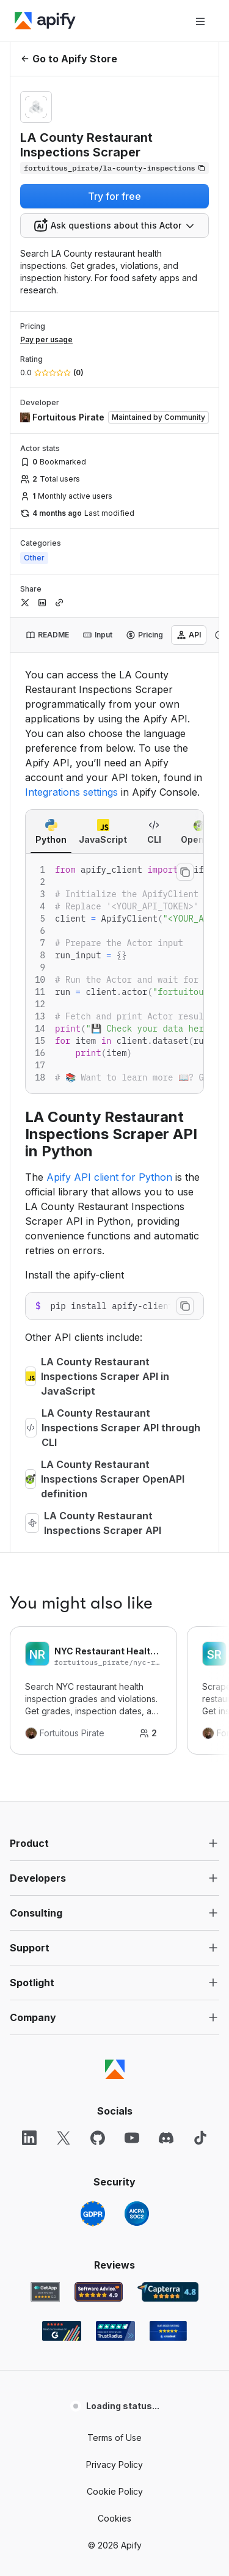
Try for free (114, 196)
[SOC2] (136, 2213)
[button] (114, 1843)
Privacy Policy (114, 2464)
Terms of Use (114, 2437)
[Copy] (114, 168)
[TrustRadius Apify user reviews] (115, 2331)
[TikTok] (200, 2138)
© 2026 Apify (115, 2545)
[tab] (47, 635)
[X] (63, 2138)
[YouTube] (132, 2138)
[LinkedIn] (29, 2138)
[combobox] (114, 225)
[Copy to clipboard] (185, 872)
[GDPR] (92, 2213)
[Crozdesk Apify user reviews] (168, 2331)
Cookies (114, 2518)
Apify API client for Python (109, 1177)
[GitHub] (97, 2138)
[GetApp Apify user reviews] (45, 2292)
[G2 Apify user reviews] (61, 2331)
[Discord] (166, 2138)
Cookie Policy (115, 2491)
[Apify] (45, 20)
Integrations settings (71, 792)
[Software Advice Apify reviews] (99, 2292)
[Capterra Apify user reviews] (167, 2292)
